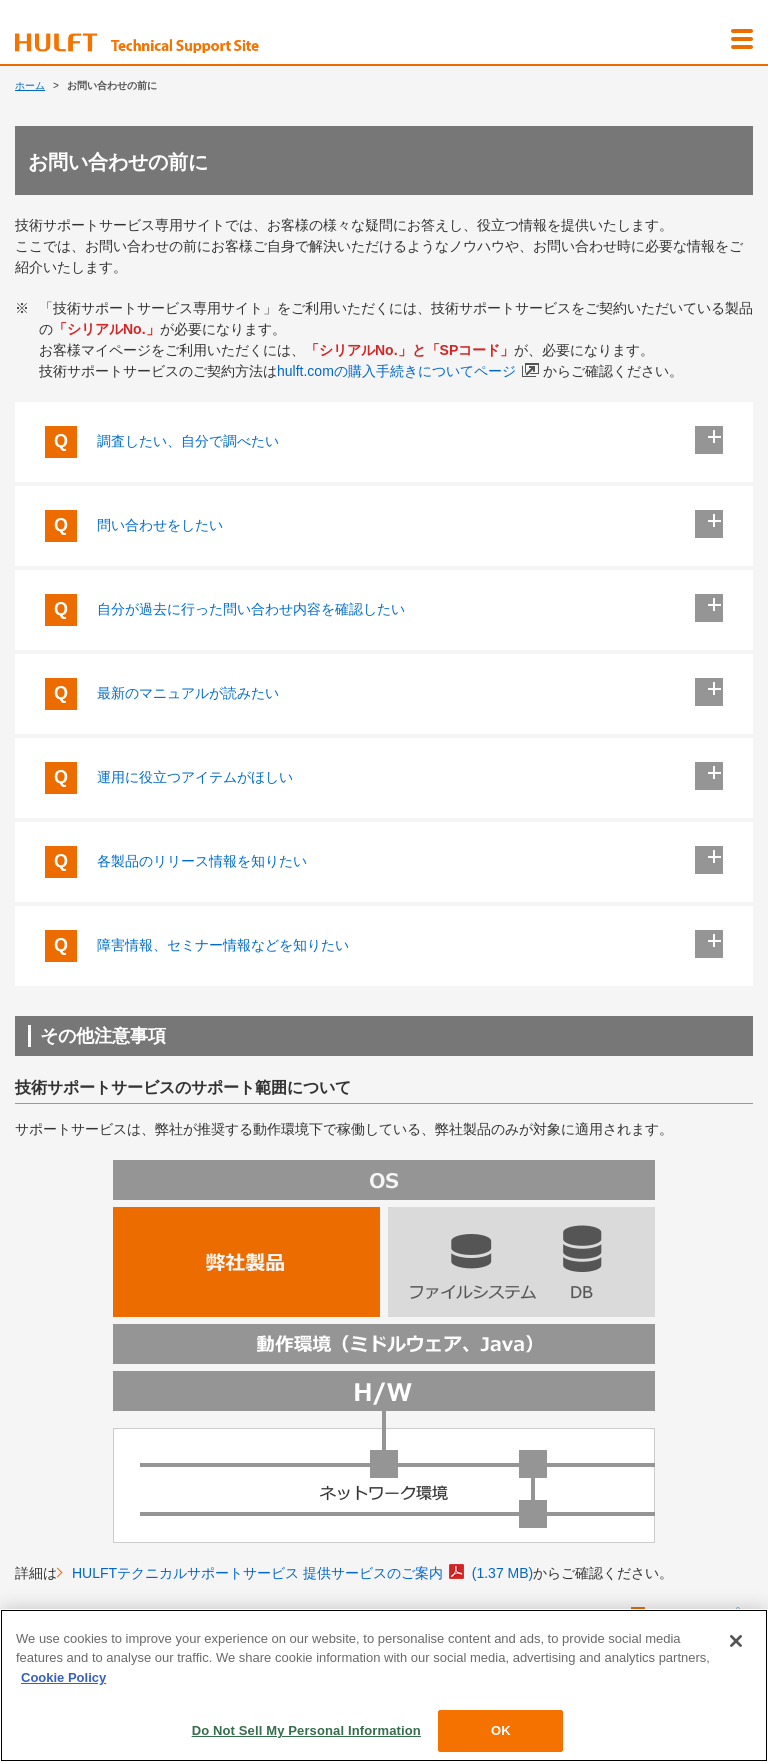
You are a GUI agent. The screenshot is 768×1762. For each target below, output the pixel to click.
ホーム (30, 85)
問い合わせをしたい (384, 526)
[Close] (736, 1641)
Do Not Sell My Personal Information (306, 1730)
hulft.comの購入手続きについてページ (408, 371)
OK (501, 1730)
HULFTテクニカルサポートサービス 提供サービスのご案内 (302, 1572)
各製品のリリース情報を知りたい (384, 862)
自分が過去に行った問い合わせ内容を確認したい (384, 610)
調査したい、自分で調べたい (384, 442)
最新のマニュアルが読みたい (384, 694)
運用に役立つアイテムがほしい (384, 778)
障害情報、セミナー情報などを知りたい (384, 946)
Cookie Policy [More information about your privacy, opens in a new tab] (63, 1677)
